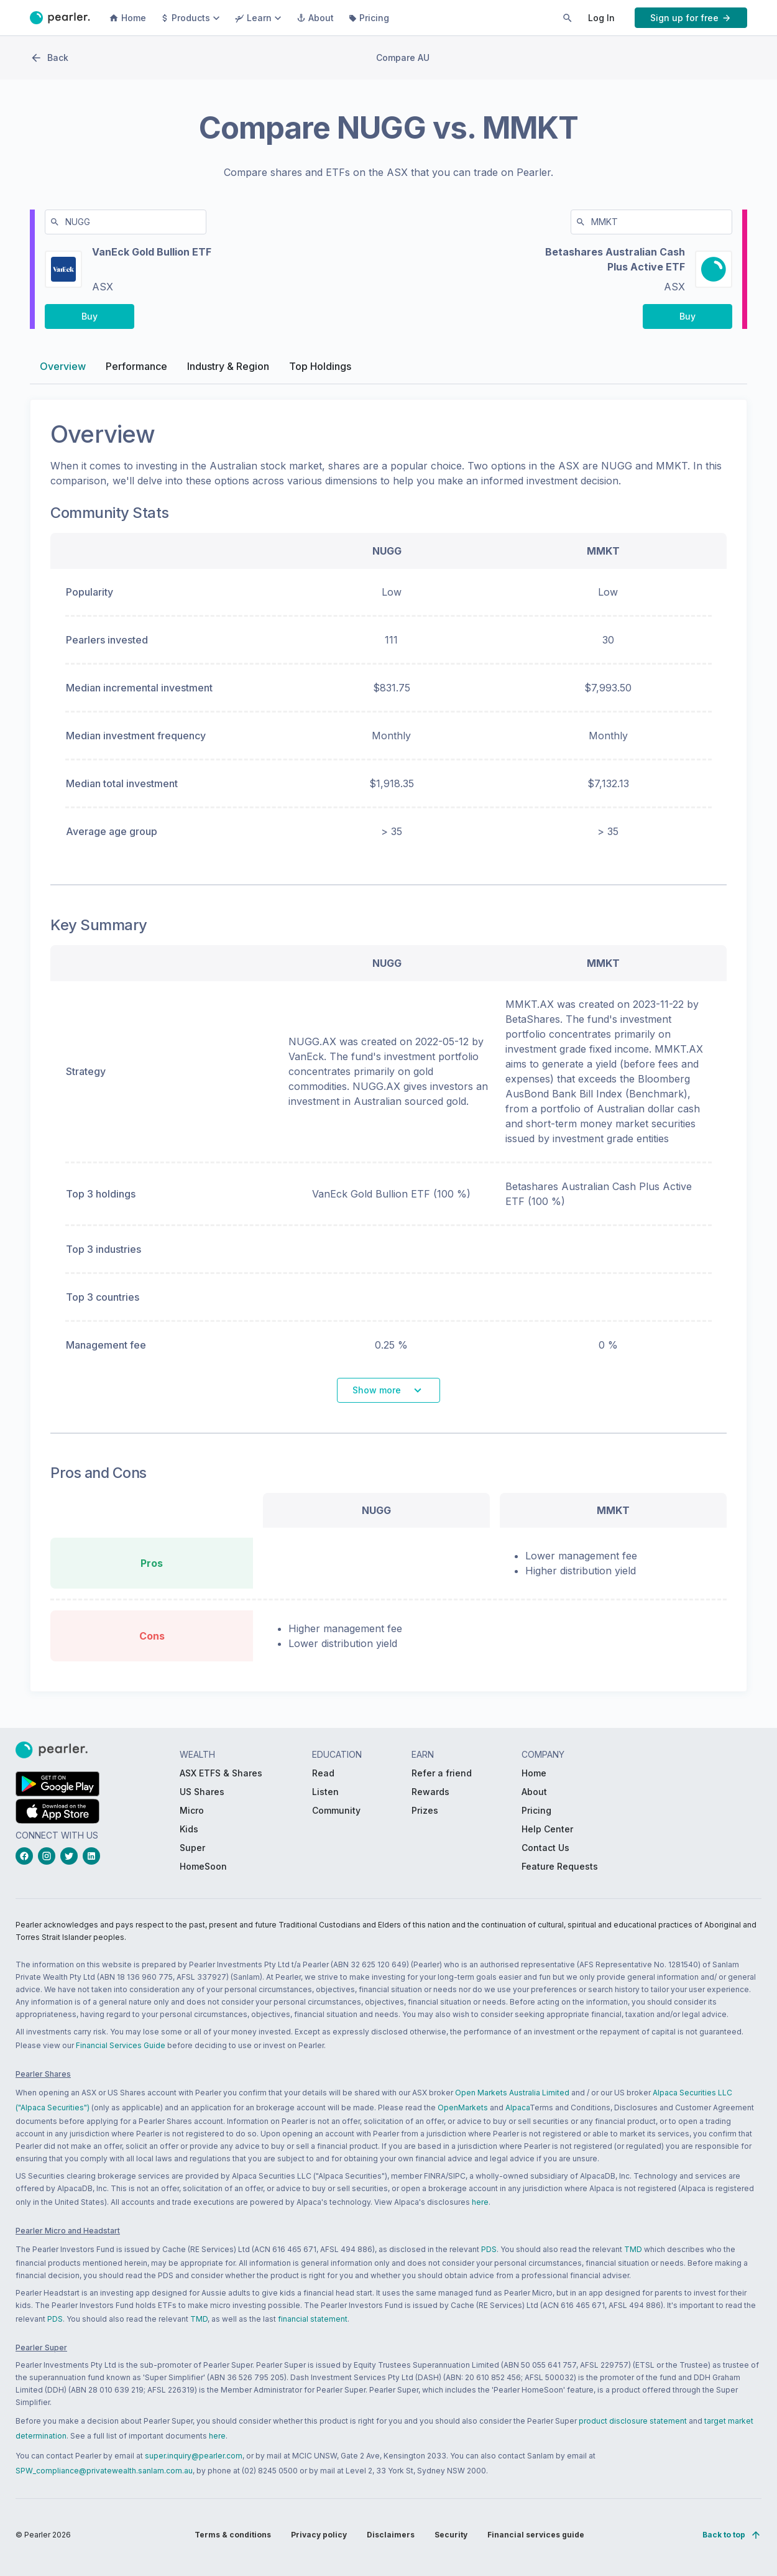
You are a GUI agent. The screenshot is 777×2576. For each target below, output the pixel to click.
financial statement (312, 2319)
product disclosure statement (633, 2421)
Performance (136, 370)
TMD (633, 2249)
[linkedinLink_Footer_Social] (94, 1856)
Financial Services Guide (120, 2045)
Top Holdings (320, 370)
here (480, 2202)
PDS (489, 2249)
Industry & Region (228, 370)
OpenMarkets (463, 2107)
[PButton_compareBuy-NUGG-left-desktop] (89, 320)
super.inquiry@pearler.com (193, 2455)
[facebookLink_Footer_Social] (27, 1856)
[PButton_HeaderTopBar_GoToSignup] (691, 17)
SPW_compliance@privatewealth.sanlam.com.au (104, 2470)
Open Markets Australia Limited (512, 2092)
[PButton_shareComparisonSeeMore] (388, 1395)
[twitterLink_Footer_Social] (71, 1856)
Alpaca (517, 2107)
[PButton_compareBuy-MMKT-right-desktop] (687, 320)
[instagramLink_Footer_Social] (49, 1856)
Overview (63, 370)
